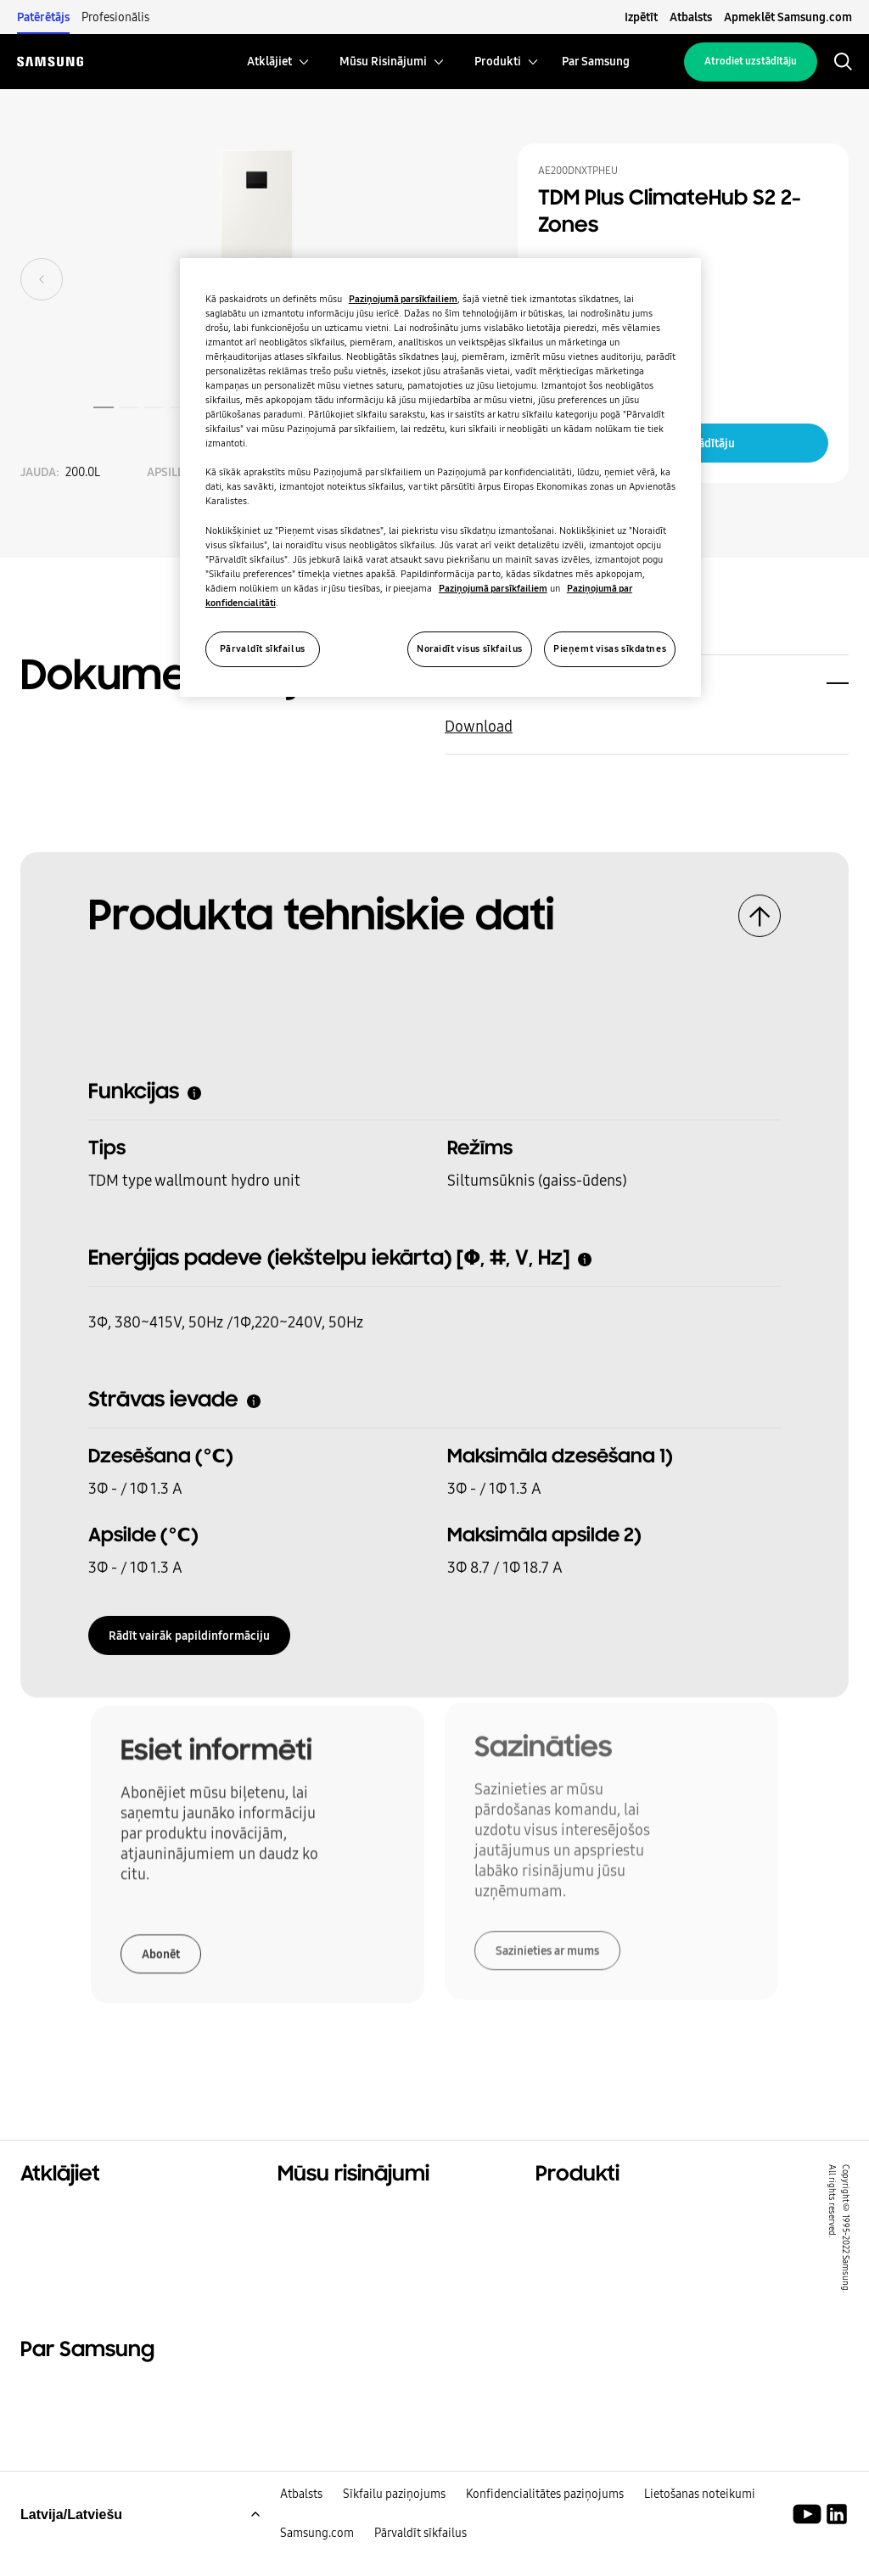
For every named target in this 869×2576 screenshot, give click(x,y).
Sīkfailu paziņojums (394, 2528)
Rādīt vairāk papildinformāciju (189, 1630)
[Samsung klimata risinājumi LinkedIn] (837, 2549)
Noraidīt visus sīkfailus (470, 648)
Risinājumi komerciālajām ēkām (384, 2233)
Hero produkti (582, 2212)
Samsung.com (317, 2567)
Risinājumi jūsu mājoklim (362, 2212)
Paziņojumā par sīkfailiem (403, 299)
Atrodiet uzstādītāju (750, 61)
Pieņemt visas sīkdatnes (609, 648)
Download (479, 721)
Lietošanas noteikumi (699, 2528)
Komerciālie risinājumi (95, 2233)
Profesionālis (115, 17)
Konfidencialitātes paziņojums (545, 2528)
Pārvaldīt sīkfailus (420, 2567)
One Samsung (66, 2275)
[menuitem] (269, 61)
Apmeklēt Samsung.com (788, 17)
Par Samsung (63, 2405)
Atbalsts (691, 17)
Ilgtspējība (55, 2254)
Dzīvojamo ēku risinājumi (105, 2212)
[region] (440, 477)
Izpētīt (641, 17)
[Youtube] (810, 2549)
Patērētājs (43, 17)
